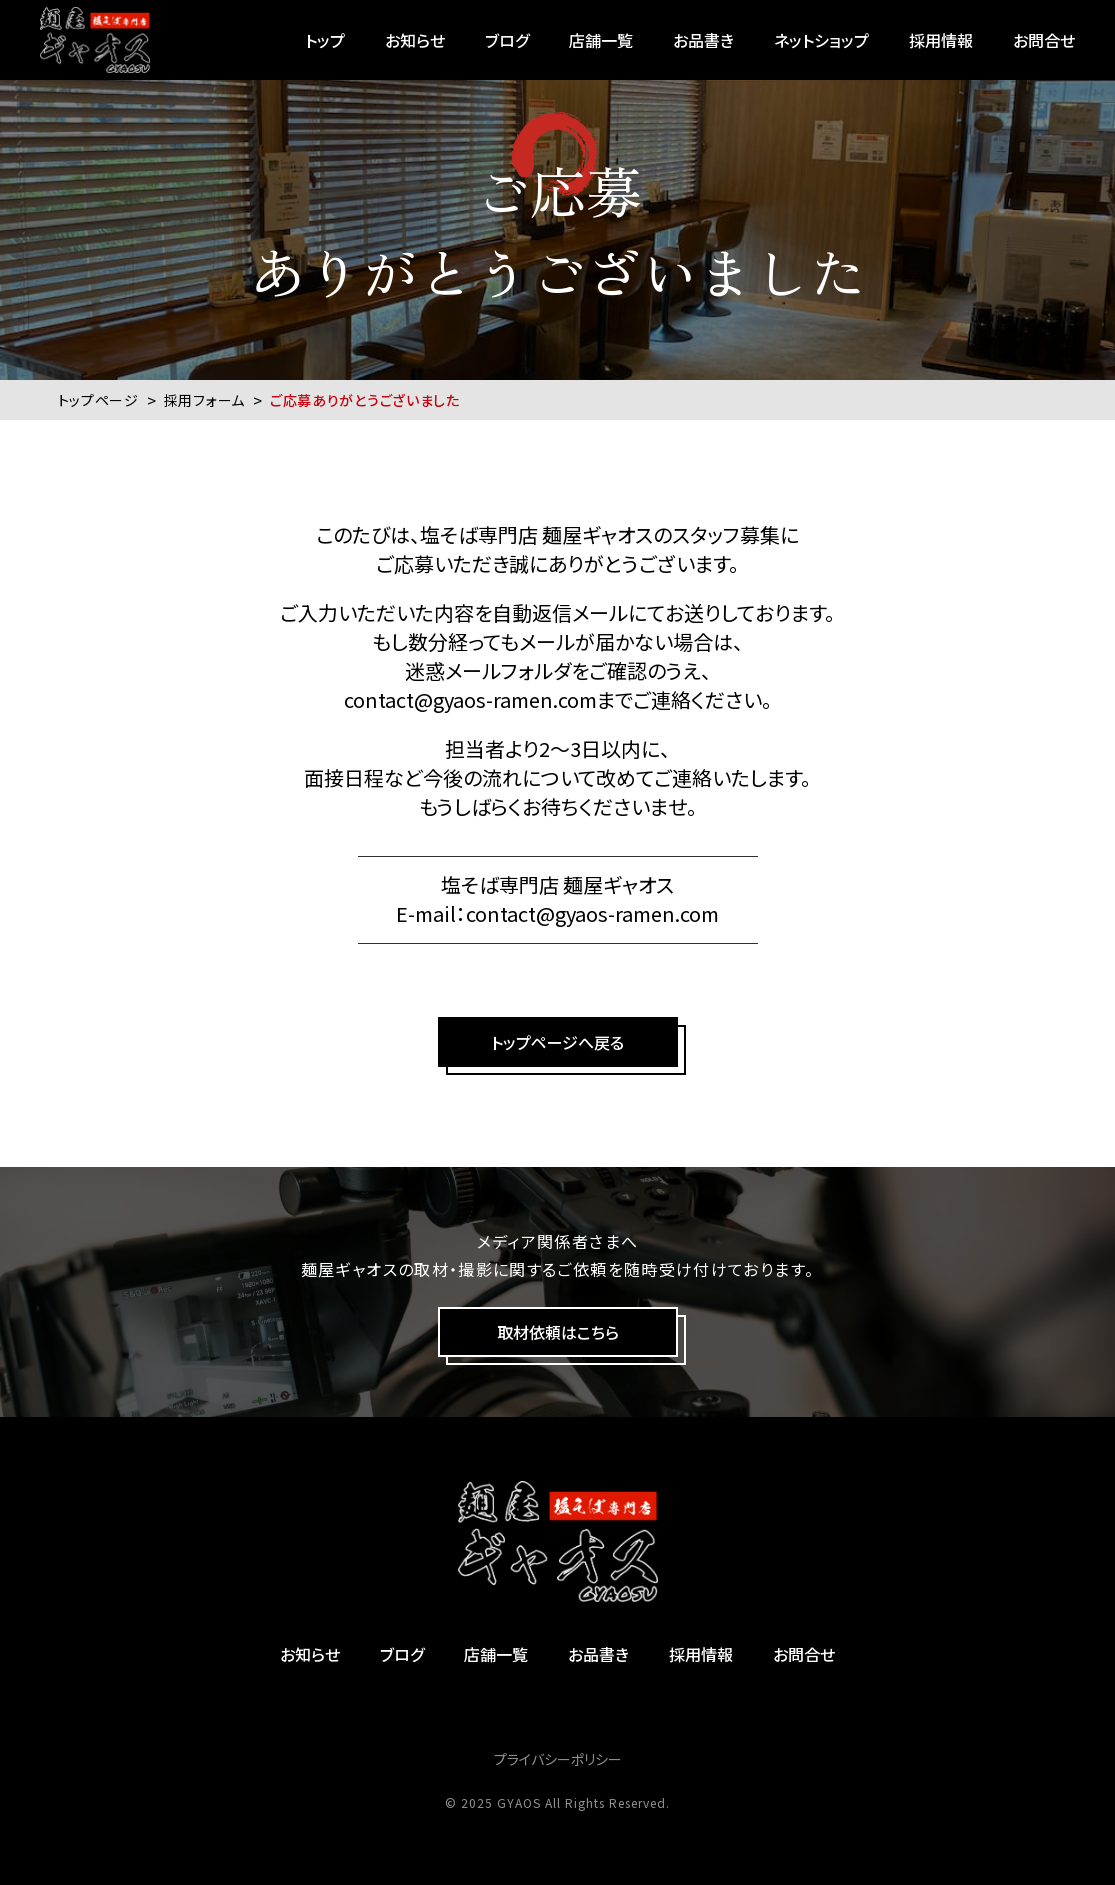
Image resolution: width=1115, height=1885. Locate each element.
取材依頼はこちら (558, 1332)
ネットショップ (821, 40)
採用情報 (941, 40)
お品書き (703, 40)
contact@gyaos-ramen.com (470, 699)
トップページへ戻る (557, 1042)
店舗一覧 (601, 40)
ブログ (507, 40)
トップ (325, 40)
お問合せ (1044, 40)
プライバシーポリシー (558, 1759)
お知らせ (415, 40)
